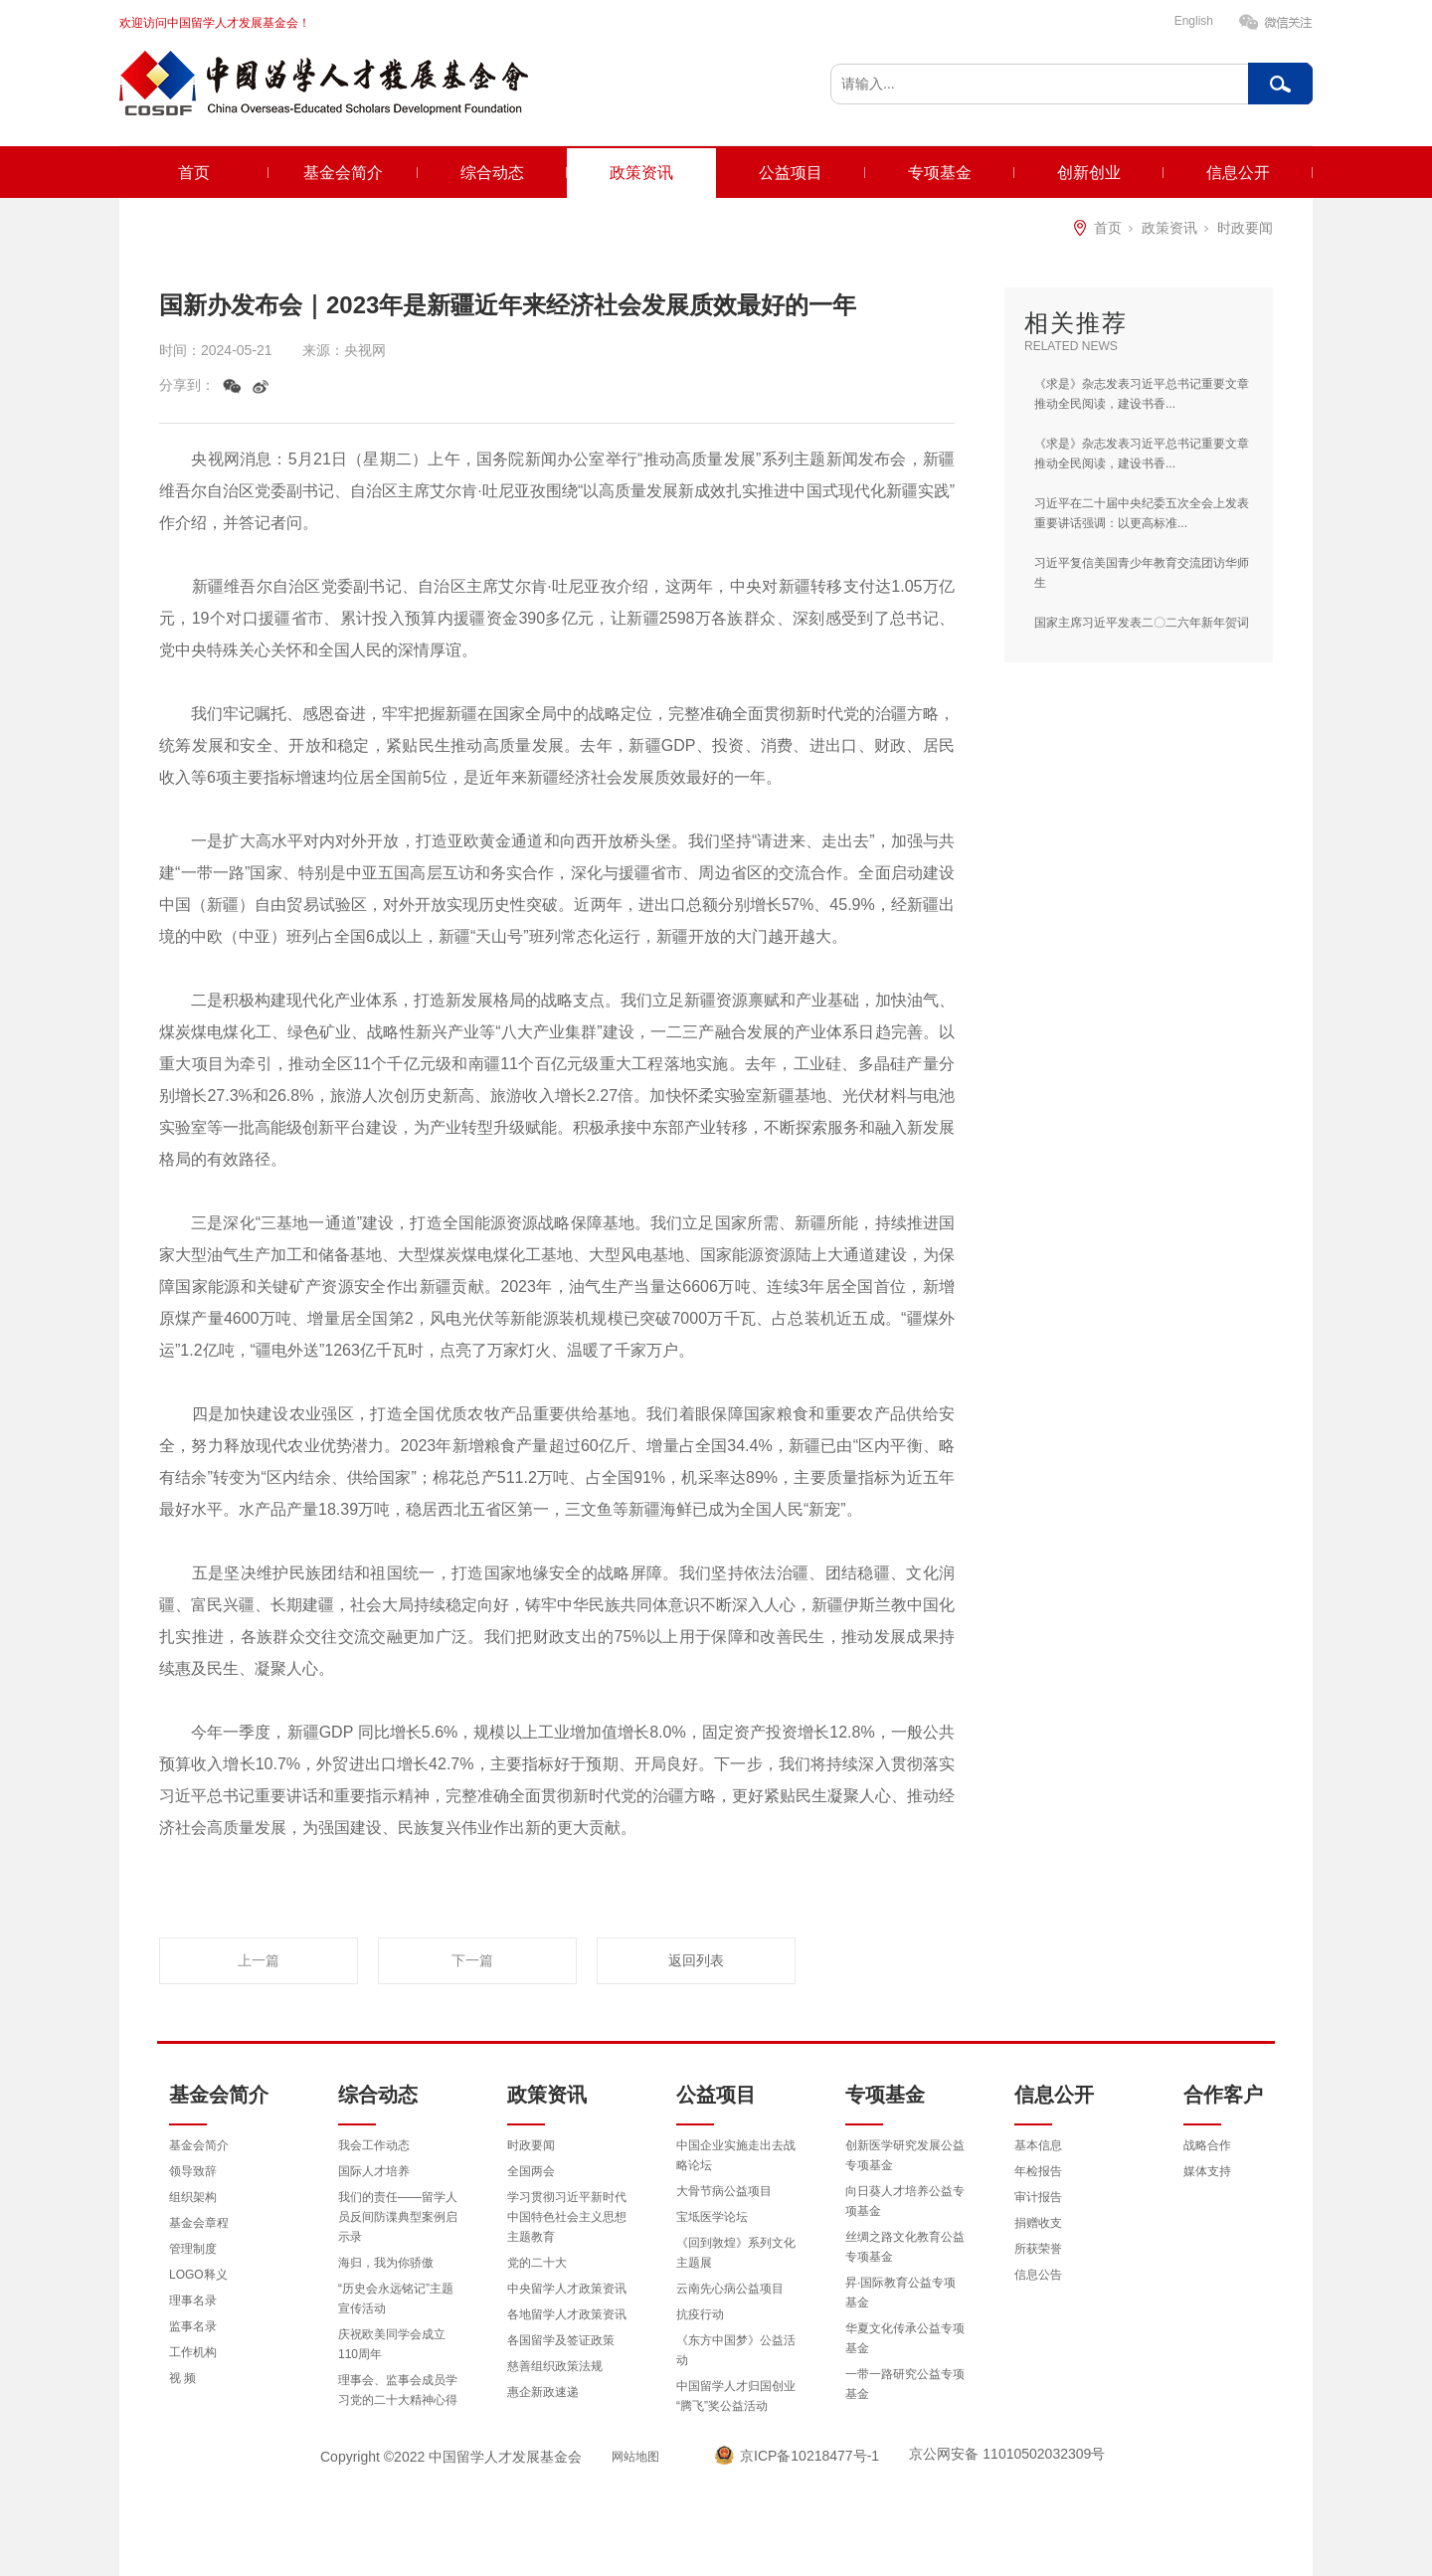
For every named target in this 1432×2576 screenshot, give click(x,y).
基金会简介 (343, 172)
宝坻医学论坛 (712, 2217)
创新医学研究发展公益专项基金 (905, 2155)
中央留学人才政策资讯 (566, 2289)
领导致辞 (193, 2171)
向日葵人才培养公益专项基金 (905, 2201)
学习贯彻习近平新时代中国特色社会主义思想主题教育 (566, 2217)
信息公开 (1238, 172)
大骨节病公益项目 (724, 2191)
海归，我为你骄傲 (386, 2263)
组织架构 (193, 2197)
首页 (194, 172)
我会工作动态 (374, 2145)
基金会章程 (199, 2223)
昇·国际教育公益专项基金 (900, 2292)
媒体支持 (1207, 2171)
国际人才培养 (374, 2171)
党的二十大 (537, 2263)
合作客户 (1223, 2095)
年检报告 (1038, 2171)
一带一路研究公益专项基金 (905, 2384)
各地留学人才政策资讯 (566, 2314)
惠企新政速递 (543, 2392)
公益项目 (790, 172)
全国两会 (531, 2171)
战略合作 (1207, 2145)
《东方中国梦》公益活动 (736, 2350)
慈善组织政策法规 (555, 2366)
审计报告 (1038, 2197)
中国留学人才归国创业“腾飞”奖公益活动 (736, 2396)
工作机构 (193, 2352)
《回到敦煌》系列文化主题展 (736, 2253)
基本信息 (1038, 2145)
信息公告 (1038, 2275)
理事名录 (193, 2300)
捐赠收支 (1038, 2223)
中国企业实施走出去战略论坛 (736, 2155)
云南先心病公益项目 (730, 2289)
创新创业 (1089, 172)
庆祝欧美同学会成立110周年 (392, 2344)
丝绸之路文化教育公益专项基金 (905, 2247)
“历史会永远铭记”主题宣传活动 (395, 2298)
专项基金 (940, 172)
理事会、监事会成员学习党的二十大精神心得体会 (397, 2400)
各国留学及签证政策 (561, 2340)
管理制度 (193, 2249)
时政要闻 (1245, 228)
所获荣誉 (1038, 2249)
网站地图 (635, 2457)
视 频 (182, 2378)
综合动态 (492, 172)
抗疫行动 (700, 2314)
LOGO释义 (198, 2275)
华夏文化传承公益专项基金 (905, 2338)
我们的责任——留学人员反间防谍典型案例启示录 (397, 2217)
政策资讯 (641, 172)
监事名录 (193, 2326)
